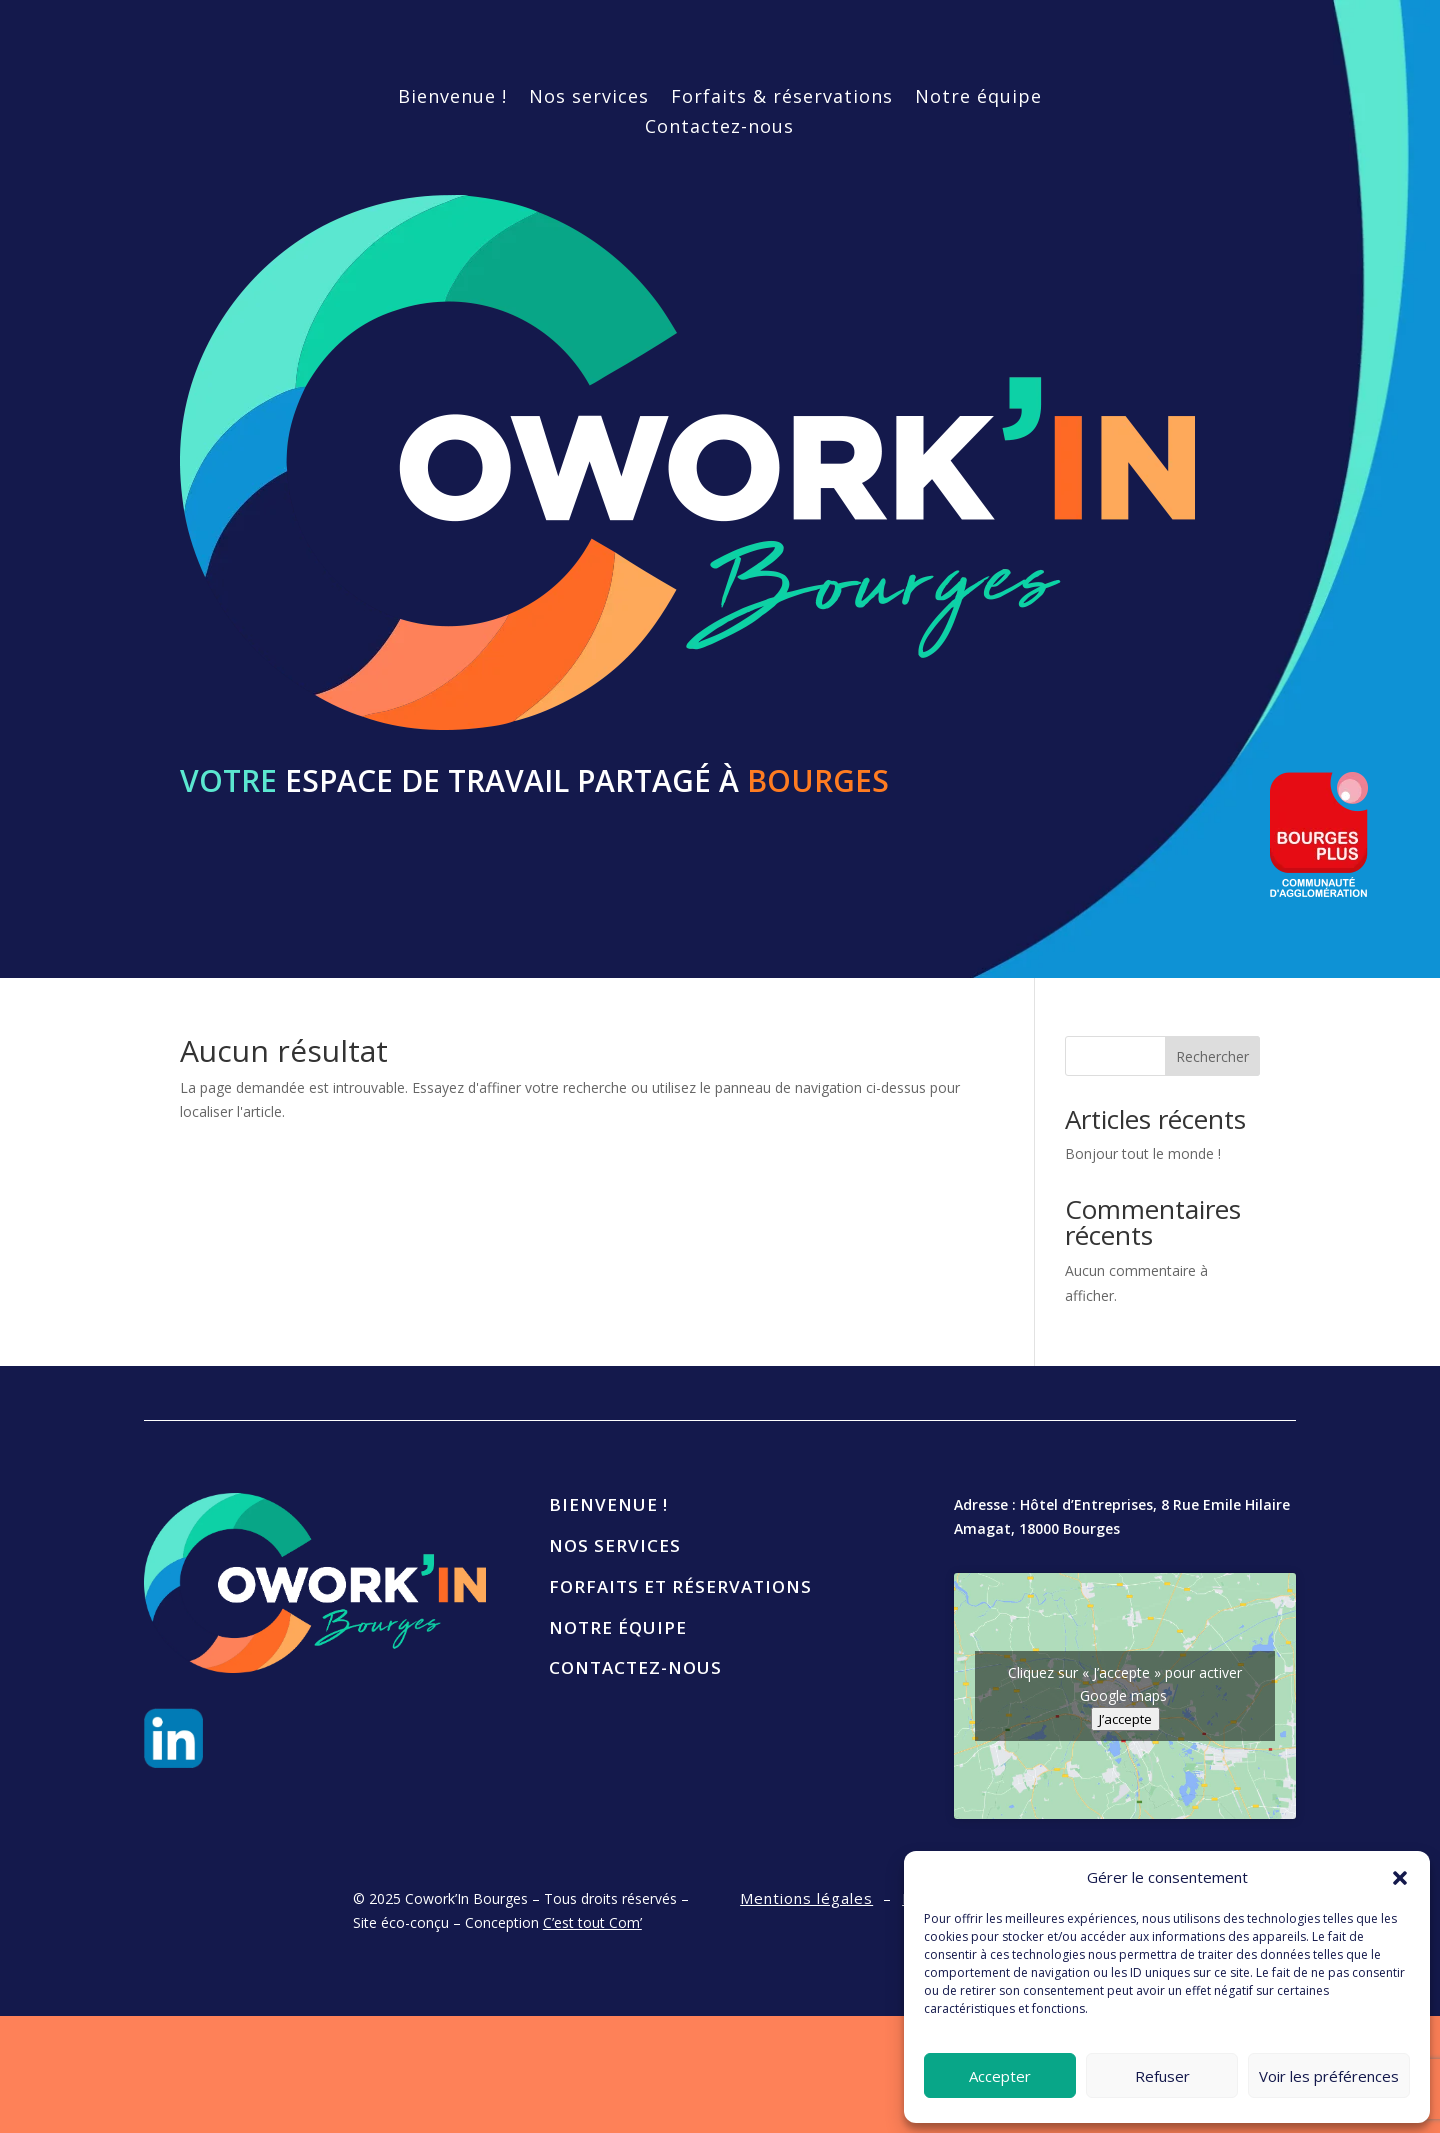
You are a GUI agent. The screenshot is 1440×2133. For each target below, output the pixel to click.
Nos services (589, 98)
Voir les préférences (1329, 2076)
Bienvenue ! (452, 98)
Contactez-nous (719, 128)
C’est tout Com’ (592, 1922)
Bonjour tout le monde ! (1143, 1153)
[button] (1400, 1878)
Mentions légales (806, 1898)
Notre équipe (978, 98)
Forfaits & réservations (782, 98)
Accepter (1000, 2076)
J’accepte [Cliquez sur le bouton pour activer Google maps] (1125, 1719)
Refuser (1162, 2076)
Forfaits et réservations (680, 1586)
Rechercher (1212, 1056)
